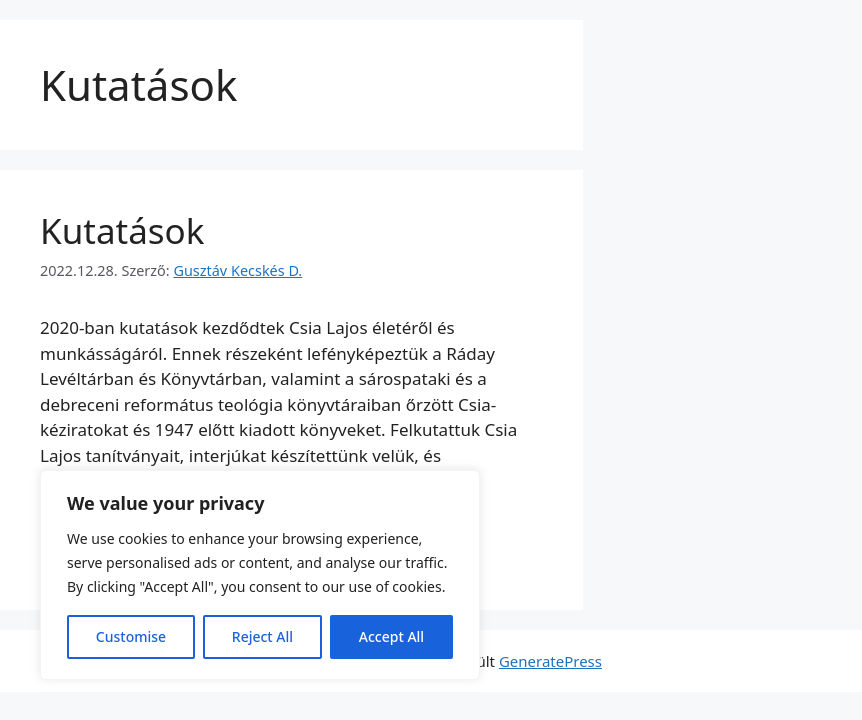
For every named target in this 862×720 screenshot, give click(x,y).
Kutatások (122, 230)
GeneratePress (550, 661)
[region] (260, 575)
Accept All (391, 636)
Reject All (262, 636)
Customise (131, 636)
